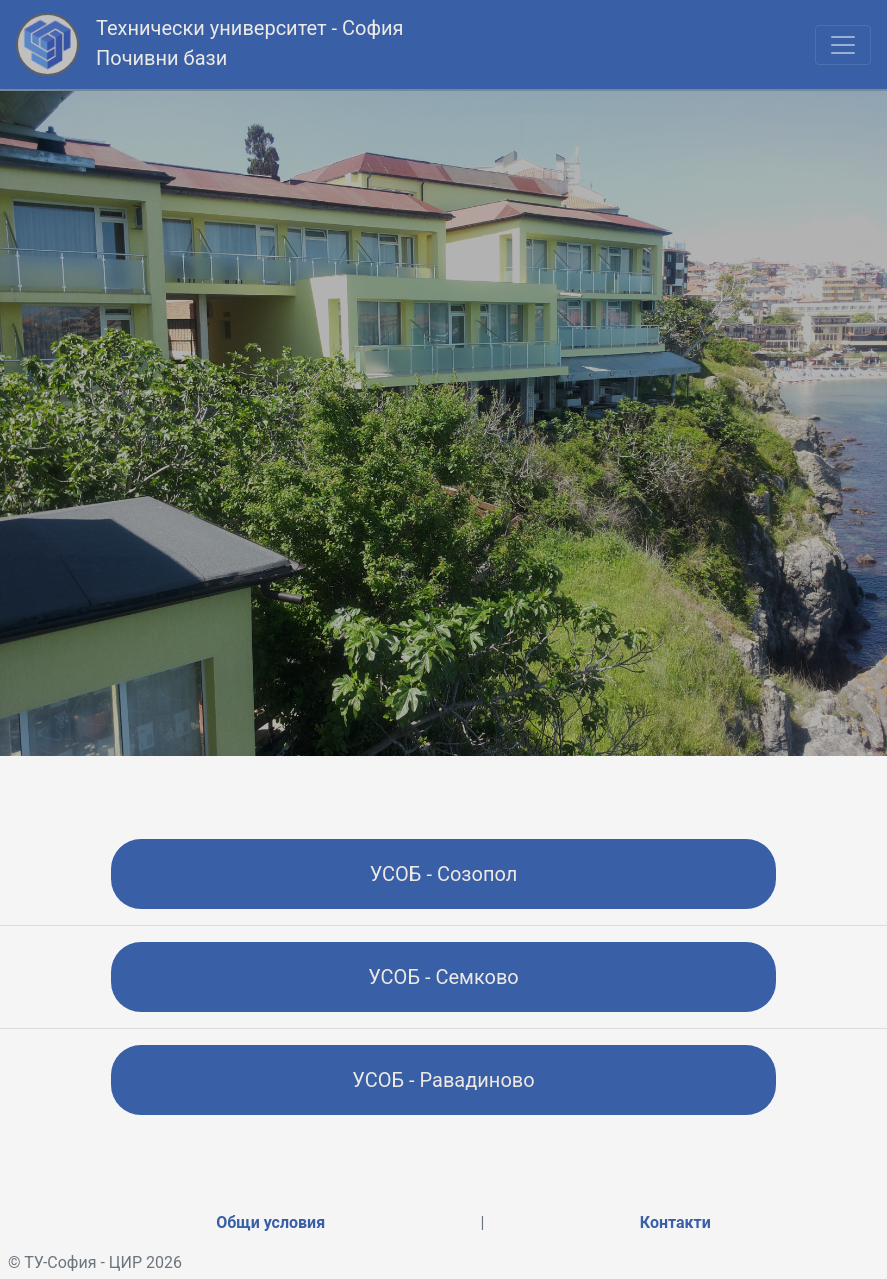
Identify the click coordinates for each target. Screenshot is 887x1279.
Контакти (675, 1222)
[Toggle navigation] (843, 45)
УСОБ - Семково (443, 977)
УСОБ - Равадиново (443, 1080)
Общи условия (270, 1222)
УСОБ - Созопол (444, 874)
